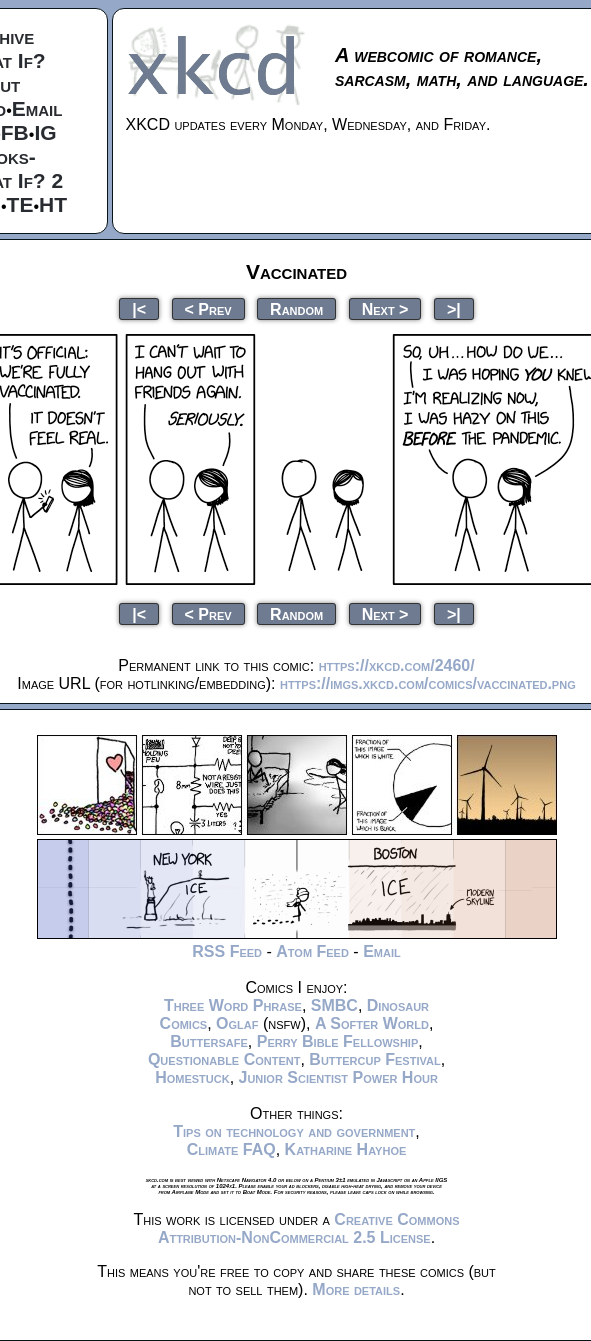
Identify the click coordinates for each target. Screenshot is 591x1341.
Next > (385, 308)
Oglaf (237, 1023)
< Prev (208, 308)
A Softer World (372, 1023)
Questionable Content (224, 1059)
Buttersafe (209, 1041)
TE (20, 204)
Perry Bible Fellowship (338, 1041)
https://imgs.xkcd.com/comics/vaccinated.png (428, 683)
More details (356, 1289)
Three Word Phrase (233, 1005)
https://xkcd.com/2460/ (397, 665)
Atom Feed (312, 951)
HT (53, 204)
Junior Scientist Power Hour (338, 1077)
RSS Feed (227, 951)
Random (296, 308)
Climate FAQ (231, 1149)
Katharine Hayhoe (346, 1149)
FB (15, 132)
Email (37, 108)
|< (139, 308)
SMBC (334, 1005)
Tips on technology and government (294, 1131)
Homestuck (192, 1077)
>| (454, 308)
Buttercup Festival (374, 1059)
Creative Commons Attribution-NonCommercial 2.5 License (309, 1228)
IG (45, 132)
